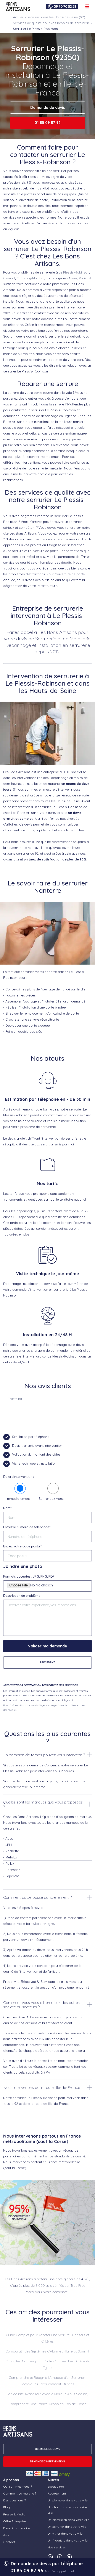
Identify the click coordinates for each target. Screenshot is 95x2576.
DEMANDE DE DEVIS (47, 2449)
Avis (6, 2535)
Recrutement (57, 2493)
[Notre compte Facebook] (59, 2557)
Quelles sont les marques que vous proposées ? (43, 1804)
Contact (9, 2542)
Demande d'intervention (47, 2461)
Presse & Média (14, 2514)
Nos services (57, 2547)
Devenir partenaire (16, 2528)
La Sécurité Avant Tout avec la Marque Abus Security (47, 2394)
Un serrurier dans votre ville (67, 2527)
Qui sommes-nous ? (17, 2486)
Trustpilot (15, 1399)
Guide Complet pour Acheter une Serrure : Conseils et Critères (47, 2338)
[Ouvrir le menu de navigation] (87, 6)
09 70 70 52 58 (65, 6)
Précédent (47, 1662)
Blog (6, 2507)
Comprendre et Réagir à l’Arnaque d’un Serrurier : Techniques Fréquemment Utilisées (48, 2381)
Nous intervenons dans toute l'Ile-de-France (41, 2087)
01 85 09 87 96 (48, 122)
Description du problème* (22, 1596)
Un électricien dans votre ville (68, 2520)
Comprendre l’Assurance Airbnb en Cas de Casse (47, 2404)
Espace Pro (56, 2486)
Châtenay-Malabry (30, 278)
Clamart (9, 278)
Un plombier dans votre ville (67, 2500)
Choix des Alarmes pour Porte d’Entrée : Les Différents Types (47, 2364)
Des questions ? (14, 2500)
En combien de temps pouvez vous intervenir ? (44, 1754)
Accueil (18, 17)
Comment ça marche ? (19, 2493)
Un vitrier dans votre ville (65, 2533)
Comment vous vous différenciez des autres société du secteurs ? (41, 2004)
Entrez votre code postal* (22, 1546)
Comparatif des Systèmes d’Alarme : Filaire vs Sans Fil (47, 2351)
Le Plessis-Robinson (74, 272)
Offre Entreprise (14, 2521)
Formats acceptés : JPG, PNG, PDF (29, 1576)
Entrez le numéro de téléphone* (26, 1527)
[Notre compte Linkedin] (50, 2557)
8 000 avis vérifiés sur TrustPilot (60, 2286)
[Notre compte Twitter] (69, 2557)
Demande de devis (47, 107)
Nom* (7, 1508)
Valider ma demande (47, 1646)
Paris (83, 278)
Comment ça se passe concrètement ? (37, 1897)
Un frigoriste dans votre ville (67, 2540)
